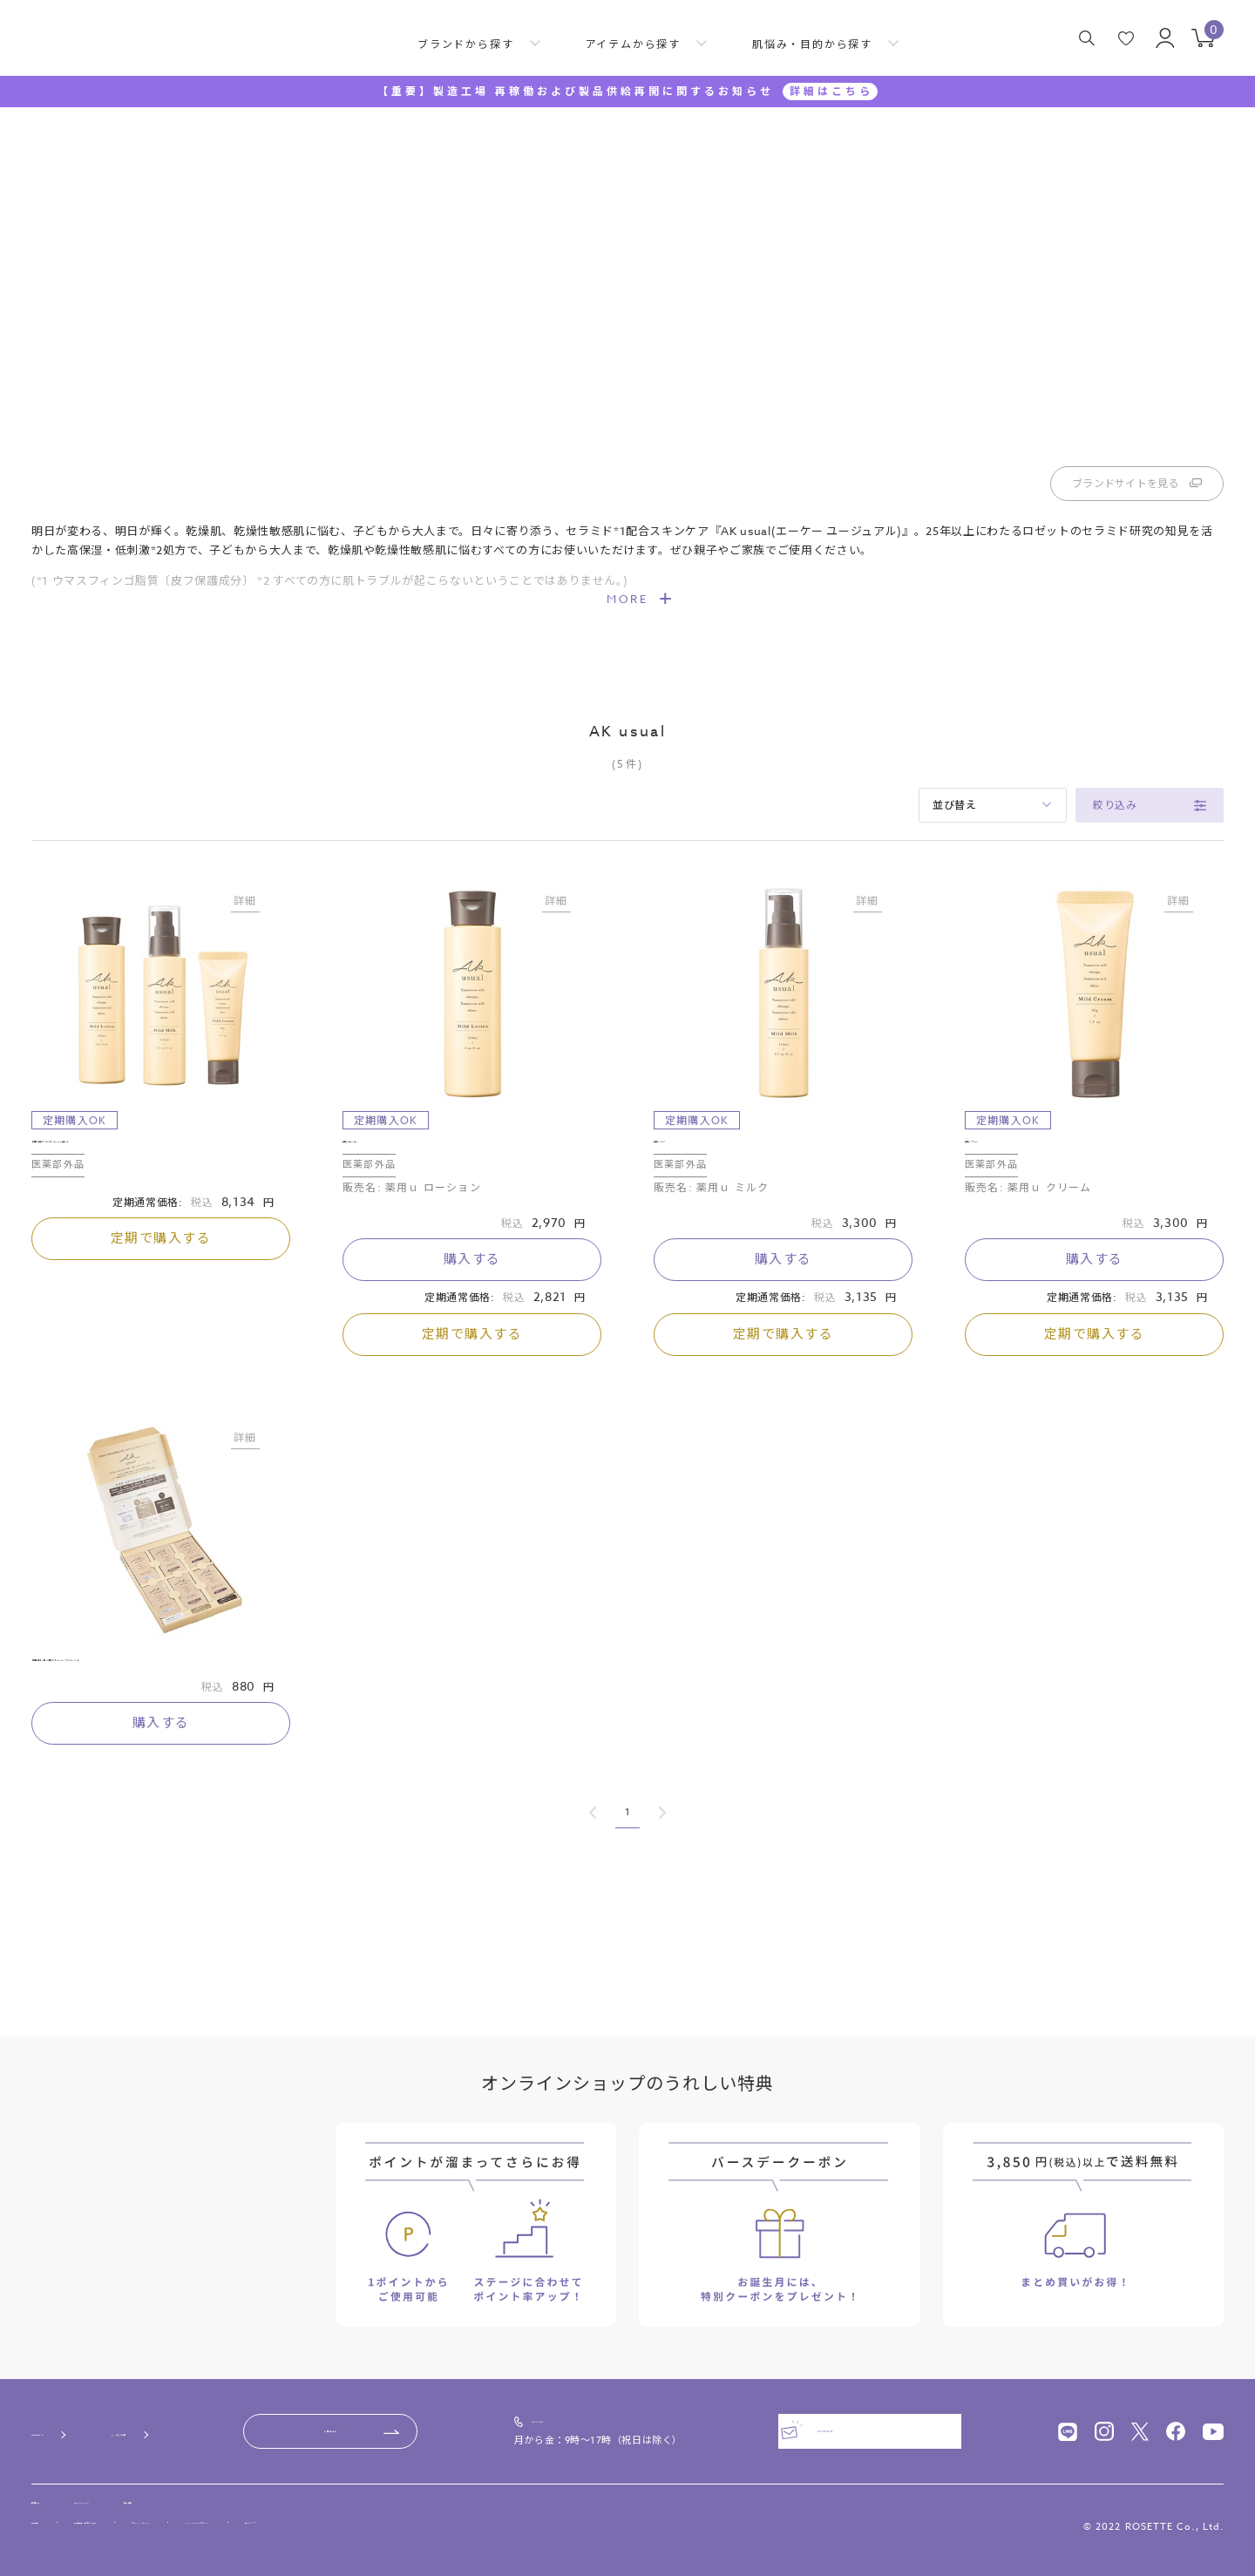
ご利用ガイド (68, 2415)
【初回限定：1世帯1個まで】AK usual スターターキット (155, 1783)
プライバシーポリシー (322, 2525)
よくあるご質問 (217, 2415)
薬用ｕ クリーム (1010, 1243)
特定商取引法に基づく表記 (171, 2525)
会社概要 (54, 2493)
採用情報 (260, 2493)
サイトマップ (611, 2525)
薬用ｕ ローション (394, 1243)
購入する (472, 1368)
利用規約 (52, 2525)
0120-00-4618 (644, 2408)
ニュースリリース (157, 2493)
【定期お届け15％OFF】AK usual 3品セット (158, 1243)
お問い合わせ (432, 2415)
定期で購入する (161, 1347)
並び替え (955, 898)
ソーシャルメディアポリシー (478, 2525)
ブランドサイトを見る (1137, 577)
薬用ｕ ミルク (693, 1243)
